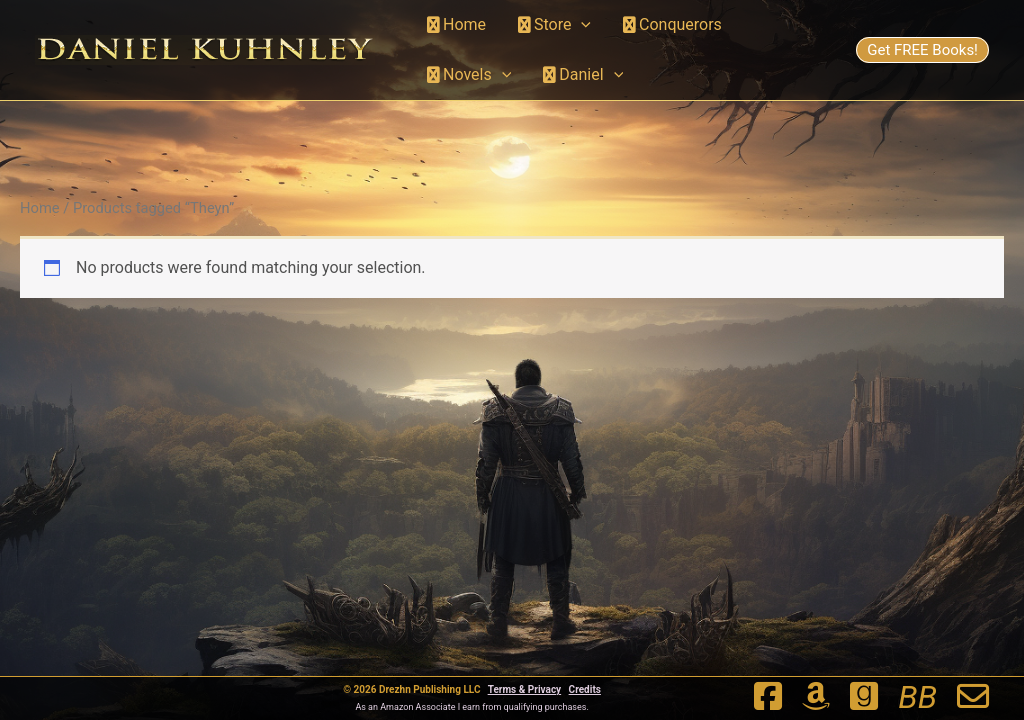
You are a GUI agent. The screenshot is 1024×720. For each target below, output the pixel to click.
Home (456, 24)
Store (554, 25)
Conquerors (672, 24)
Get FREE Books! (922, 50)
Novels (469, 75)
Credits (585, 689)
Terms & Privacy (525, 689)
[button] (581, 25)
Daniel (583, 75)
